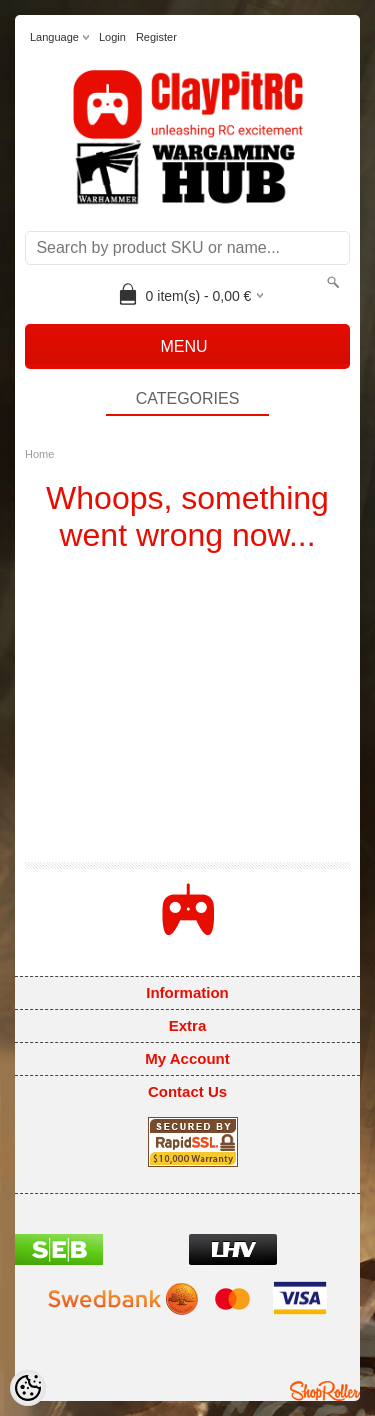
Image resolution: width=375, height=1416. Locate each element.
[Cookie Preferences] (28, 1388)
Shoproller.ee (325, 1391)
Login (112, 37)
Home (39, 454)
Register (156, 37)
